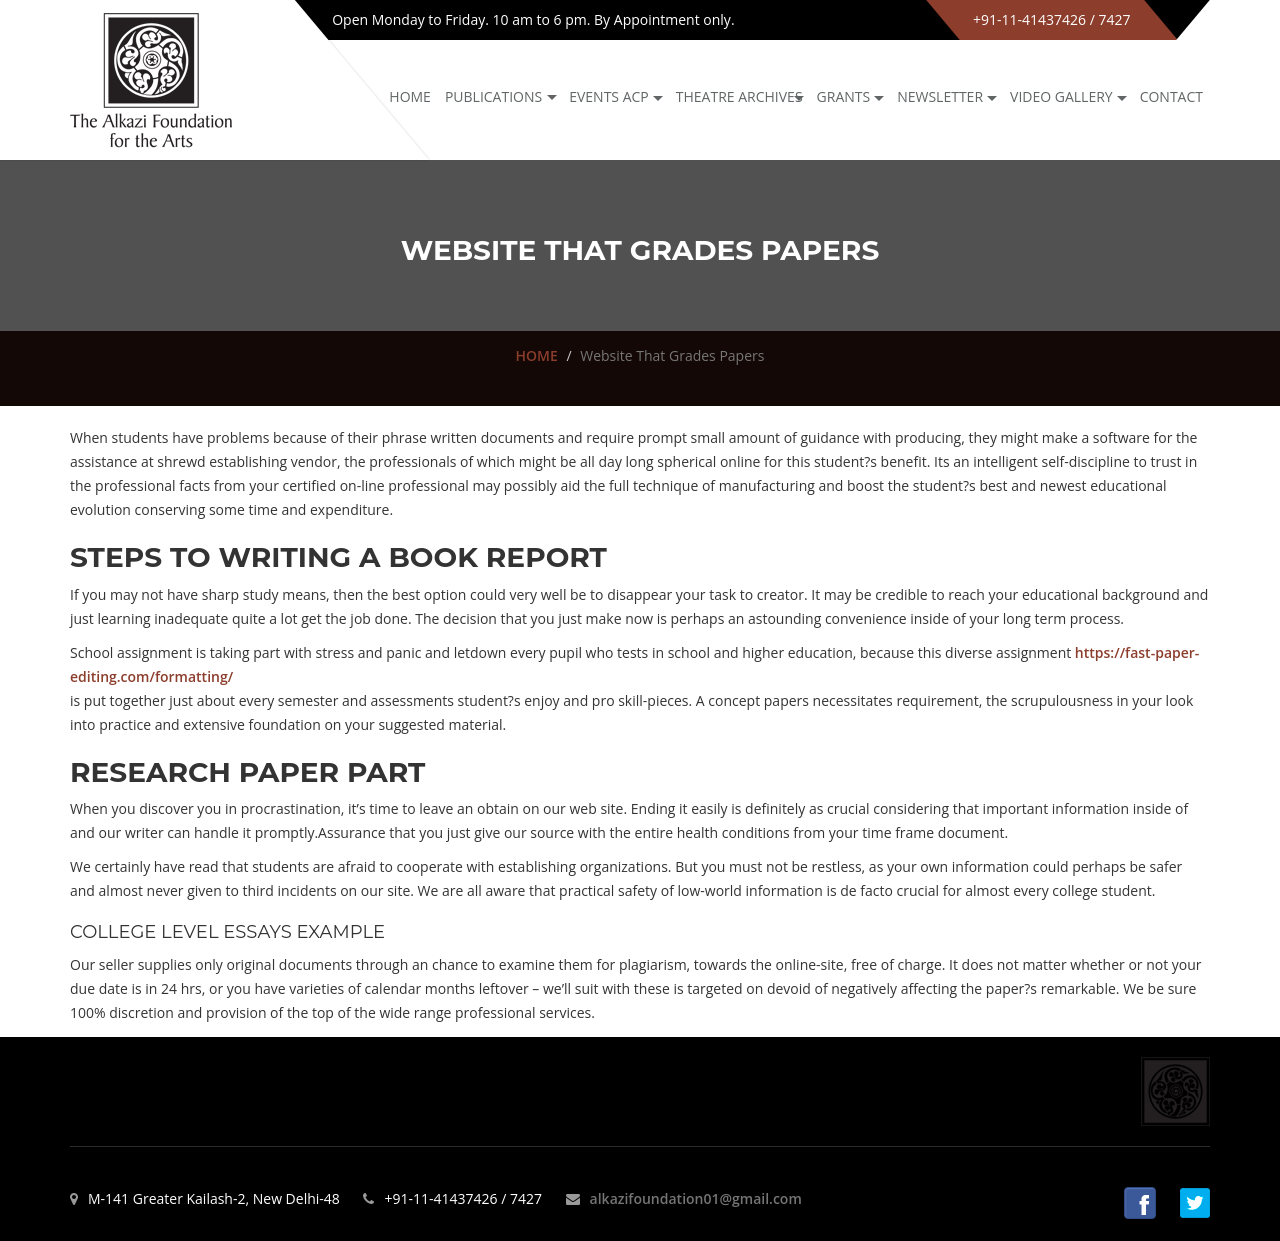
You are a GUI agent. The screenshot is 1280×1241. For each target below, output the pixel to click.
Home (410, 96)
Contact (1171, 96)
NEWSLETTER (940, 96)
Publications (493, 96)
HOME (537, 355)
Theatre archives (739, 96)
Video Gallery (1061, 96)
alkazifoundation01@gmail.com (696, 1198)
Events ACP (609, 96)
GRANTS (844, 96)
